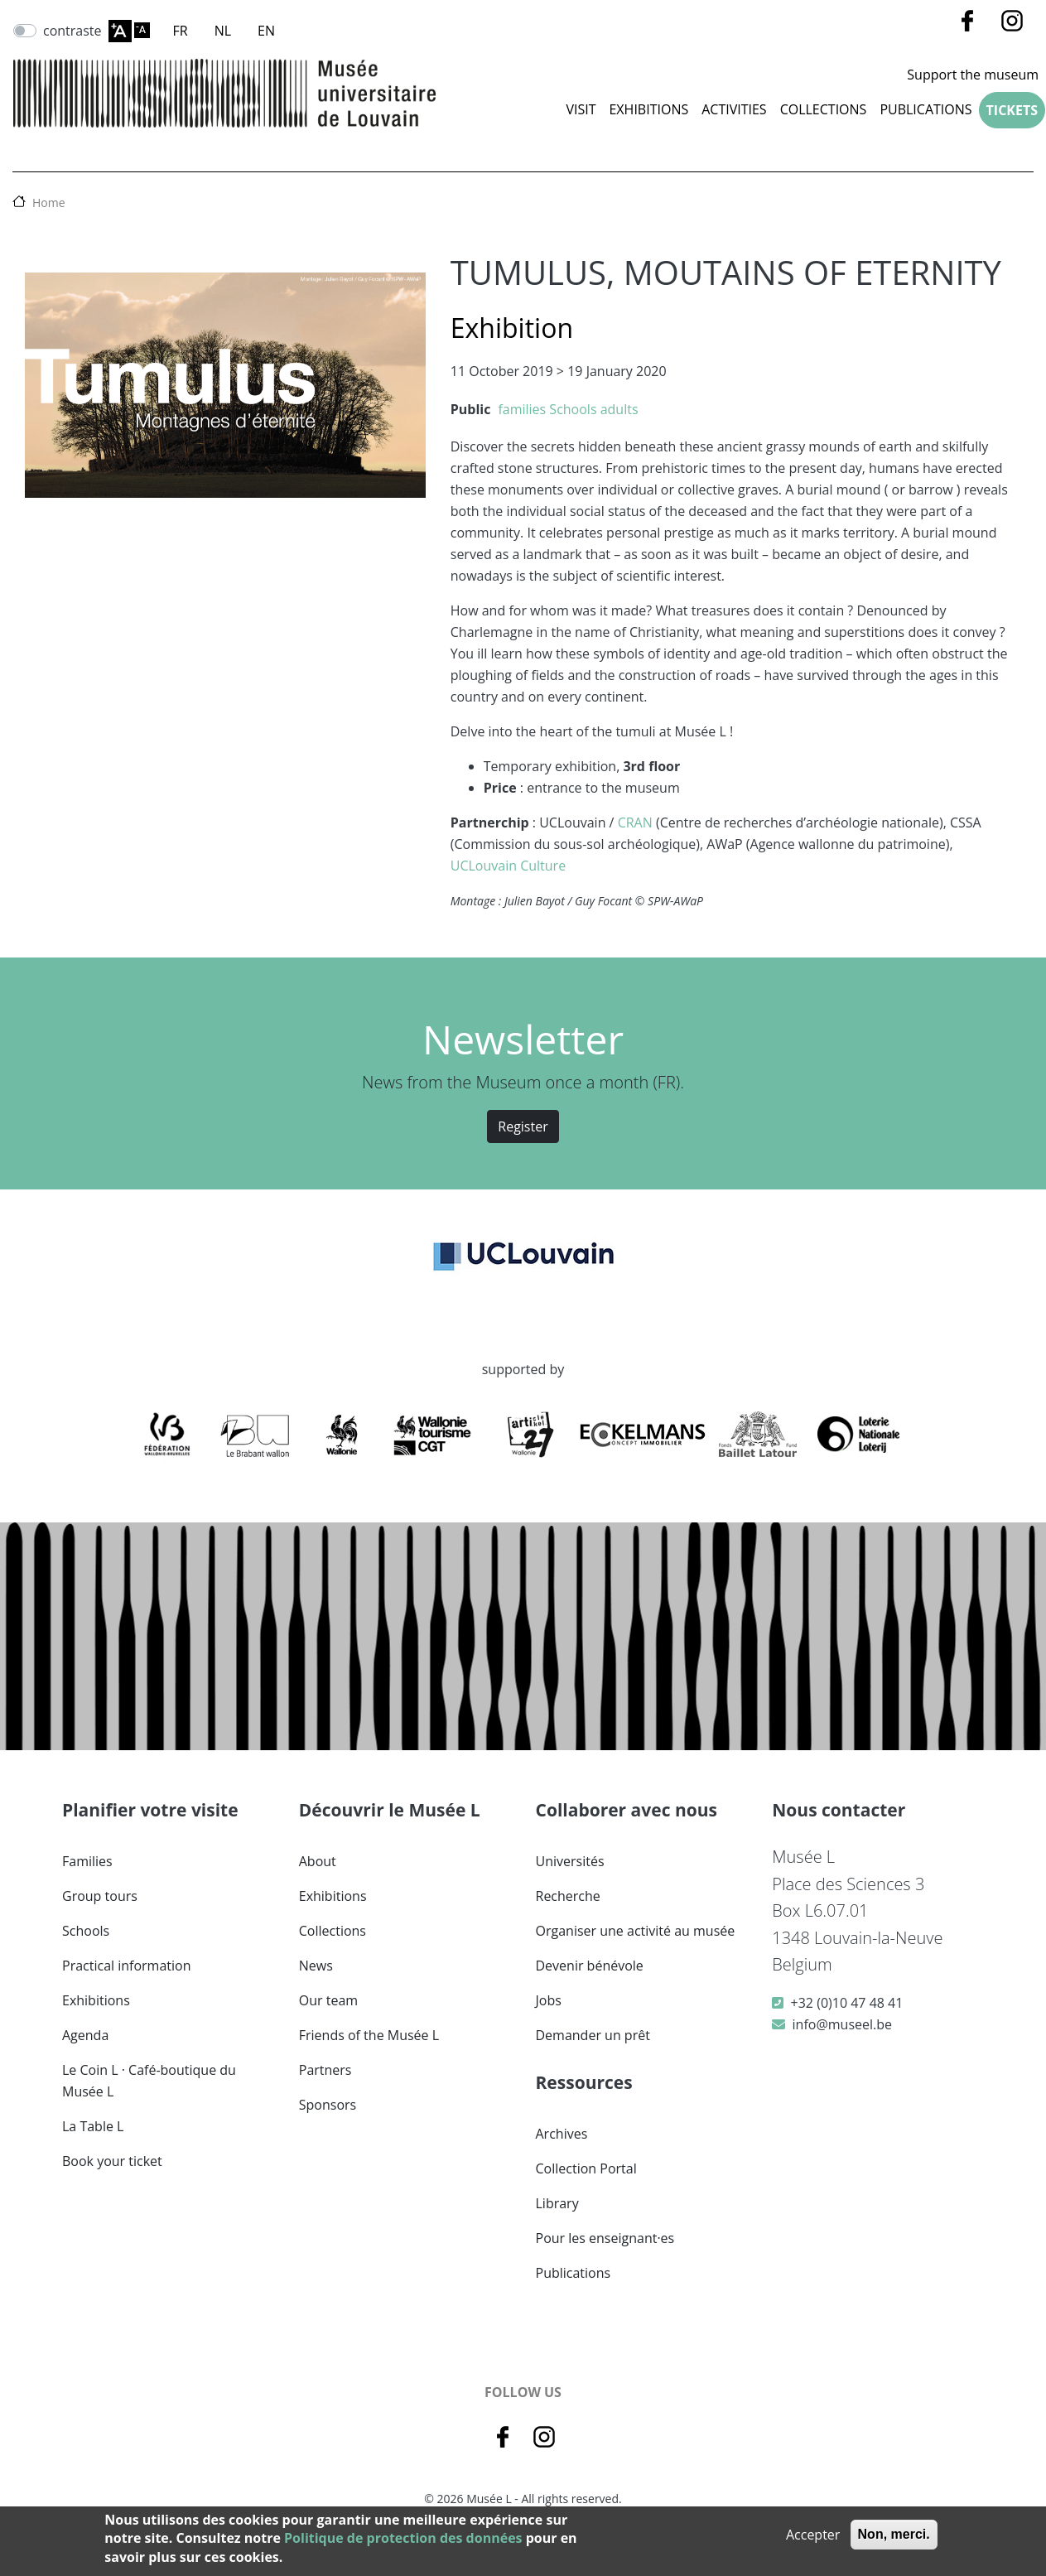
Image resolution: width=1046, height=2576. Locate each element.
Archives (562, 2134)
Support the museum (973, 74)
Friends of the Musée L (369, 2035)
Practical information (126, 1965)
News (316, 1965)
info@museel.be (842, 2024)
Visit (580, 109)
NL (223, 31)
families (522, 409)
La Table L (92, 2126)
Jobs (549, 2000)
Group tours (99, 1896)
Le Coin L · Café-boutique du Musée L (149, 2081)
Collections (332, 1931)
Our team (328, 2000)
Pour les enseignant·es (605, 2238)
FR (180, 31)
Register (522, 1126)
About (317, 1861)
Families (87, 1861)
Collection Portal (586, 2168)
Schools (572, 409)
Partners (325, 2070)
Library (557, 2203)
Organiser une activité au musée (635, 1931)
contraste (72, 31)
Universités (570, 1861)
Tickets (1012, 110)
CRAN (635, 822)
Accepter (813, 2534)
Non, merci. (894, 2534)
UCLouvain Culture (508, 865)
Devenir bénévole (590, 1965)
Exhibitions (648, 109)
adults (619, 409)
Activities (733, 109)
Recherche (568, 1896)
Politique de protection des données (403, 2538)
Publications (925, 109)
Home (48, 202)
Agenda (85, 2035)
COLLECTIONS (823, 109)
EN (266, 31)
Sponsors (327, 2105)
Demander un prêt (593, 2035)
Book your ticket (112, 2161)
